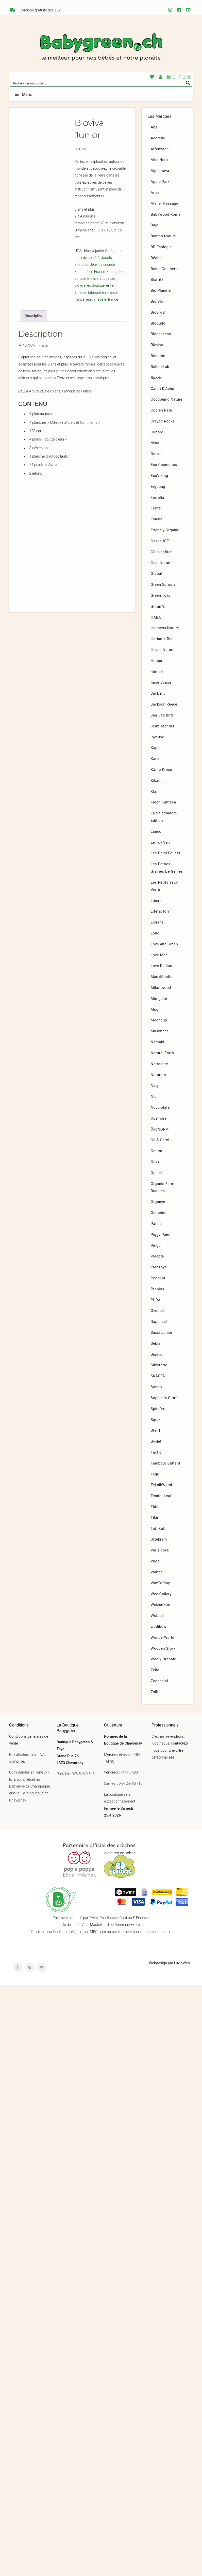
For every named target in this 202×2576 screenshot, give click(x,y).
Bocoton (158, 356)
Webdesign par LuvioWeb (169, 1963)
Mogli (156, 1009)
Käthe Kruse (161, 770)
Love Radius (161, 966)
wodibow (158, 1626)
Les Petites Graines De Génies (167, 868)
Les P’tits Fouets (165, 853)
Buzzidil (158, 378)
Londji (156, 933)
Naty (155, 1086)
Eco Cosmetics (164, 465)
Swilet (156, 1441)
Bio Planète (161, 290)
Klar (154, 791)
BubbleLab (160, 367)
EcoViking (159, 476)
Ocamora (159, 1118)
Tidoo (156, 1507)
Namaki (157, 1042)
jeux (89, 299)
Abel (155, 127)
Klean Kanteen (163, 802)
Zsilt (155, 1692)
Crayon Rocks (163, 421)
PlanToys (159, 1267)
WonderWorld (162, 1637)
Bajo (155, 225)
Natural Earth (162, 1053)
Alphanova (160, 171)
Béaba (156, 258)
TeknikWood (161, 1485)
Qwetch (157, 1311)
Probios (157, 1289)
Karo (155, 759)
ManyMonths (162, 977)
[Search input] (97, 83)
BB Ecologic (161, 247)
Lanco (156, 831)
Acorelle (158, 138)
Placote (157, 1256)
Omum (156, 1151)
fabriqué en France (102, 292)
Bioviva (93, 278)
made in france (106, 299)
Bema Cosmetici (165, 269)
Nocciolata (160, 1107)
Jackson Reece (164, 704)
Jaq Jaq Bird (162, 715)
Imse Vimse (161, 682)
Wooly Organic (163, 1659)
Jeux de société (86, 258)
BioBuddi (158, 323)
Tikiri (155, 1518)
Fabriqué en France (89, 272)
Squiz (155, 1420)
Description (34, 316)
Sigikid (157, 1354)
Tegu (155, 1474)
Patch (156, 1224)
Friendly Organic (165, 530)
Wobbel (157, 1616)
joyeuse (157, 737)
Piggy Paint (161, 1235)
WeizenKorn (161, 1605)
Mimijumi (159, 999)
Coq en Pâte (161, 410)
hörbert (157, 672)
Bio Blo (157, 301)
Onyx (155, 1162)
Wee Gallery (161, 1594)
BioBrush (159, 312)
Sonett (156, 1387)
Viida (155, 1561)
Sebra (156, 1343)
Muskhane (160, 1031)
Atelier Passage (164, 203)
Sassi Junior (162, 1332)
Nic (154, 1096)
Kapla (156, 748)
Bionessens (161, 334)
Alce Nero (159, 160)
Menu (23, 94)
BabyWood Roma (166, 214)
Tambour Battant (165, 1463)
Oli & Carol (160, 1140)
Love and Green (164, 944)
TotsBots (158, 1529)
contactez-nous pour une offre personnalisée (170, 1750)
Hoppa (156, 661)
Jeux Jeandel (162, 726)
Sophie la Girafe (165, 1398)
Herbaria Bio (162, 639)
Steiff (155, 1430)
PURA (156, 1300)
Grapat (156, 574)
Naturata (158, 1075)
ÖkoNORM (160, 1129)
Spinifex (158, 1409)
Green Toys (160, 595)
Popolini (158, 1278)
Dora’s (156, 454)
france (79, 299)
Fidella (156, 519)
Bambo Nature (163, 236)
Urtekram (159, 1539)
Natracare (159, 1064)
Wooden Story (163, 1648)
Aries (155, 193)
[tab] (34, 315)
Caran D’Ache (162, 389)
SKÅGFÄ (158, 1376)
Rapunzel (159, 1322)
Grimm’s (158, 606)
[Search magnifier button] (188, 82)
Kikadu (157, 781)
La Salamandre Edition (164, 817)
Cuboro (157, 432)
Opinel (156, 1173)
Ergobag (158, 487)
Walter (156, 1572)
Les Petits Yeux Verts (164, 886)
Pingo (156, 1245)
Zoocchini (159, 1681)
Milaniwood (161, 988)
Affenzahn (160, 149)
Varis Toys (160, 1550)
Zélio (155, 1670)
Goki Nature (161, 563)
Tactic (156, 1452)
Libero (156, 901)
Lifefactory (160, 911)
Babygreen (101, 47)
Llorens (157, 922)
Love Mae (159, 955)
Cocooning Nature (166, 399)
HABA (156, 617)
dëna (155, 443)
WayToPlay (160, 1583)
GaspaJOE (160, 541)
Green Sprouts (163, 584)
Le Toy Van (160, 842)
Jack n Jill (160, 693)
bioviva (80, 285)
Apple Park (160, 182)
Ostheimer (160, 1213)
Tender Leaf (161, 1496)
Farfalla (157, 497)
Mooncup (159, 1020)
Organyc (158, 1202)
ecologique (96, 285)
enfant (111, 285)
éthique (80, 292)
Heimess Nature (165, 628)
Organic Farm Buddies (162, 1187)
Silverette (159, 1365)
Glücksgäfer (161, 552)
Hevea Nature (163, 650)
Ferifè (156, 508)
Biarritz (157, 279)
